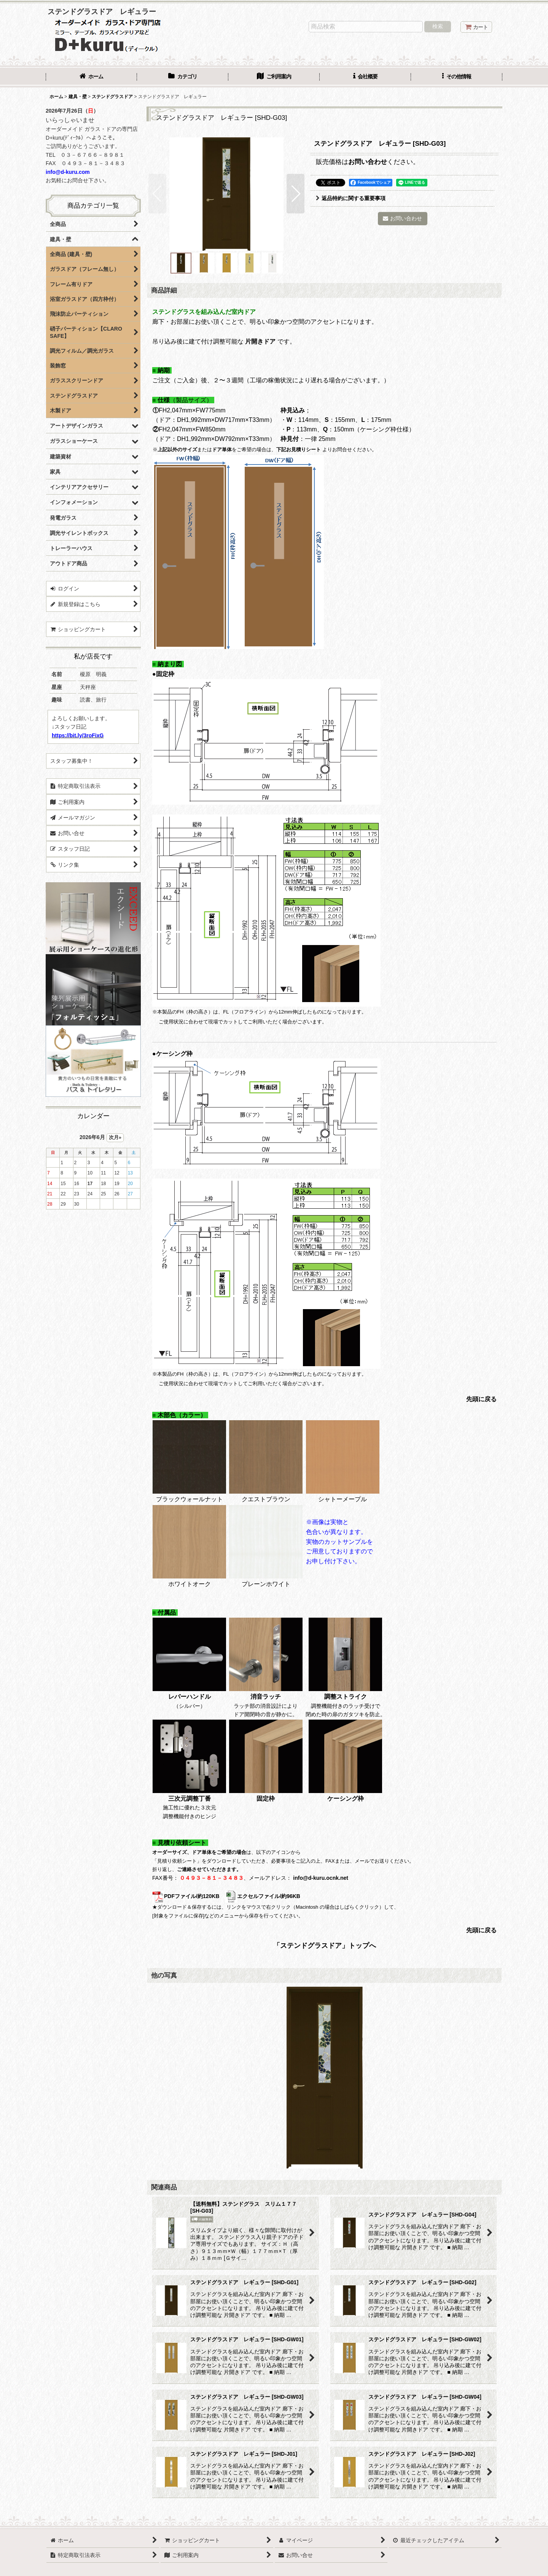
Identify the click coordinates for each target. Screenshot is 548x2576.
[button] (456, 77)
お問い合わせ (367, 161)
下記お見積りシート (298, 449)
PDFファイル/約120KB (186, 1896)
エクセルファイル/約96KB (262, 1896)
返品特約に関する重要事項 (351, 198)
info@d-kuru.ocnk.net (320, 1878)
